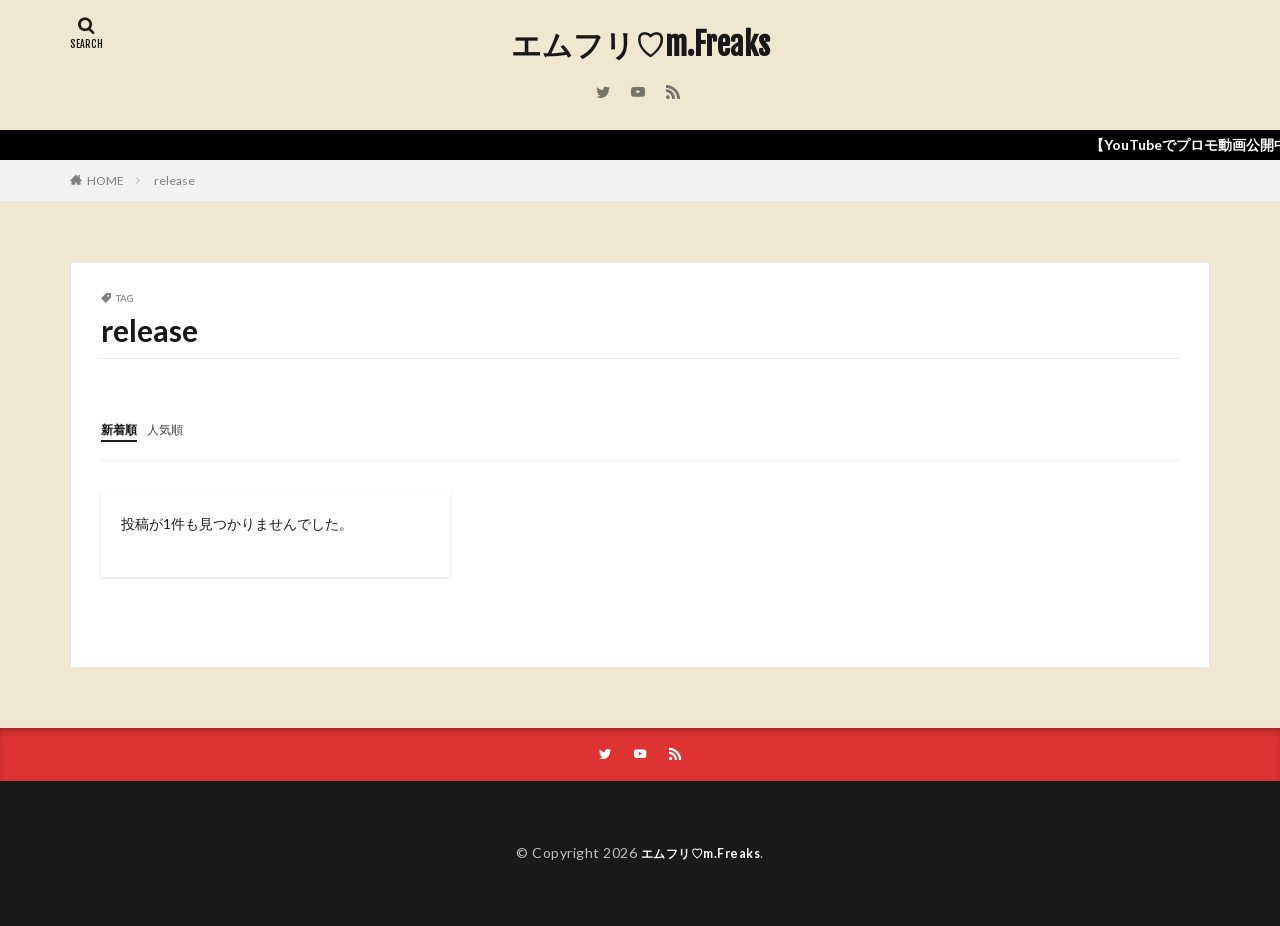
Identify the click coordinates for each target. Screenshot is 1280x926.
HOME (105, 180)
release (174, 180)
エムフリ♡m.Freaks (640, 45)
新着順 (122, 428)
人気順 (174, 428)
